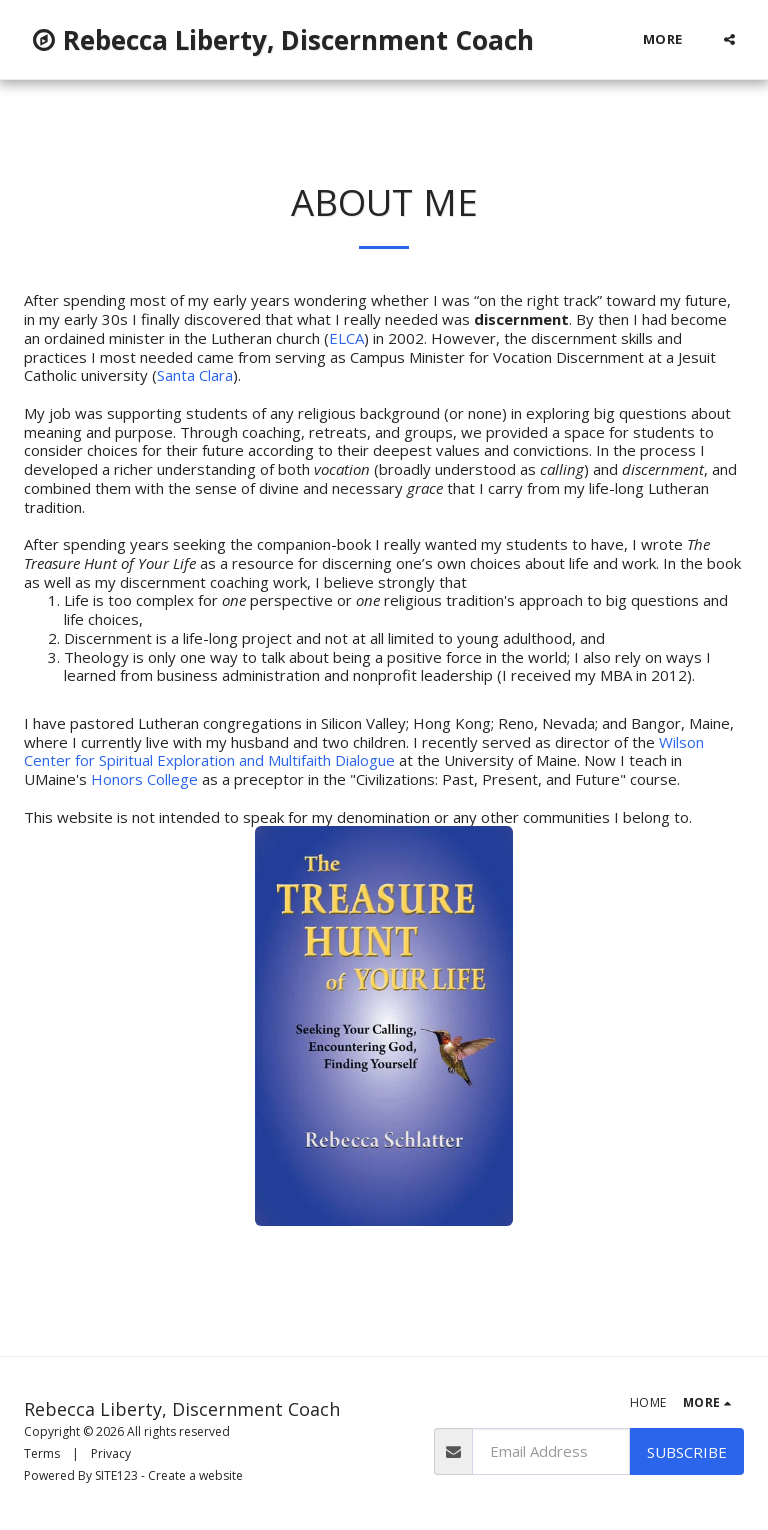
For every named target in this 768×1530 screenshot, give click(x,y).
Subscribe (687, 1452)
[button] (729, 39)
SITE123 (116, 1475)
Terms (42, 1453)
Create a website (195, 1475)
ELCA (346, 338)
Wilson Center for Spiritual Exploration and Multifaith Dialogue (364, 751)
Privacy (111, 1453)
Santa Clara (195, 375)
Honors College (144, 779)
